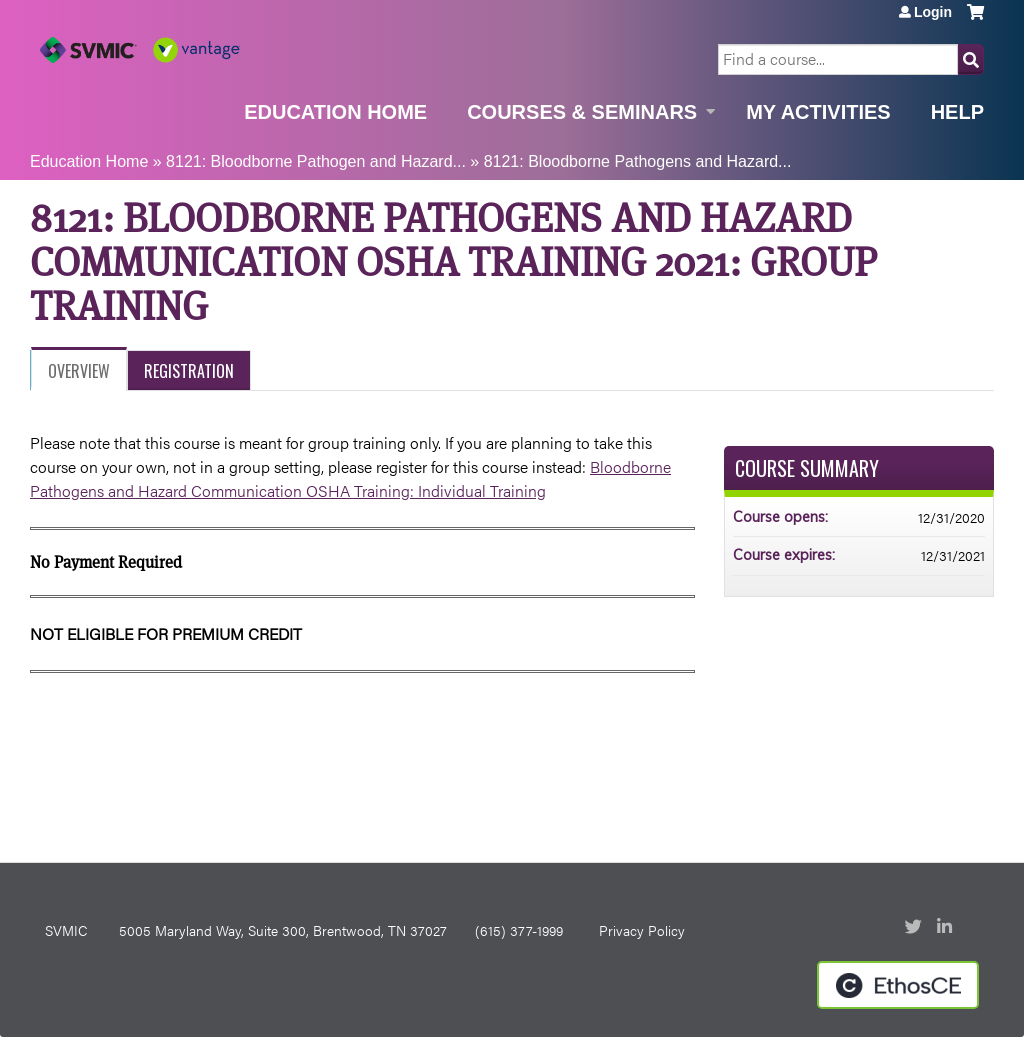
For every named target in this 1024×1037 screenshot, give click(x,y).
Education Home (335, 112)
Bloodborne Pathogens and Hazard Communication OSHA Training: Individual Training (350, 478)
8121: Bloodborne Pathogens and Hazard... (638, 161)
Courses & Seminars (582, 112)
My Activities (818, 112)
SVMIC (66, 930)
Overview (79, 371)
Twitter (915, 928)
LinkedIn (947, 928)
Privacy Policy (642, 930)
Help (957, 112)
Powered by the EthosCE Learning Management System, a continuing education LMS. (898, 985)
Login (933, 12)
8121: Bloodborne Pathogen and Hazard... (316, 161)
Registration (189, 371)
